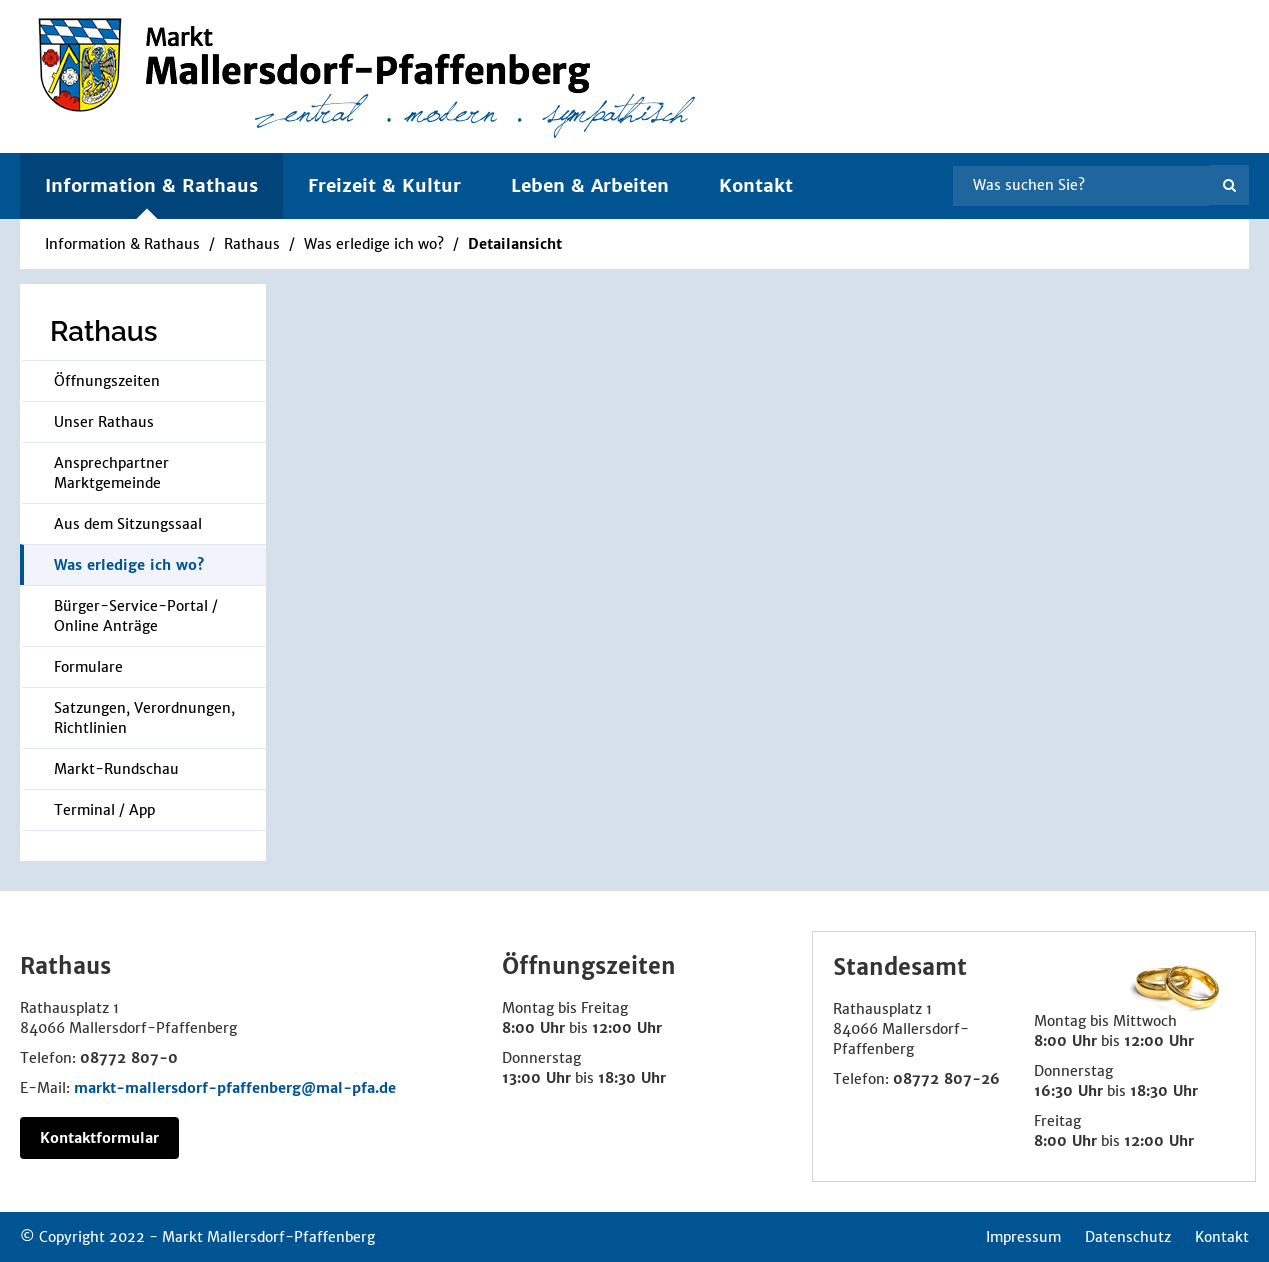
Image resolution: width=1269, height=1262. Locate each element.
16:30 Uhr (1068, 1091)
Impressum (1023, 1237)
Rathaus (252, 244)
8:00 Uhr (533, 1028)
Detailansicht (515, 244)
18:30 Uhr (632, 1078)
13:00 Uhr (536, 1078)
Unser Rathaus (104, 422)
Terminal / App (104, 810)
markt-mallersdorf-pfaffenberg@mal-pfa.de (235, 1088)
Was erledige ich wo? (374, 244)
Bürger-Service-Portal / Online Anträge (136, 616)
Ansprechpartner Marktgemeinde (111, 473)
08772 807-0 (129, 1058)
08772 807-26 (946, 1079)
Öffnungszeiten (107, 381)
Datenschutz (1128, 1237)
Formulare (88, 667)
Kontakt (756, 185)
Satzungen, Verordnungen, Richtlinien (144, 718)
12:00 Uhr (627, 1028)
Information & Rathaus (122, 244)
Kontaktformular (99, 1138)
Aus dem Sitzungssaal (128, 524)
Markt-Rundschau (116, 769)
